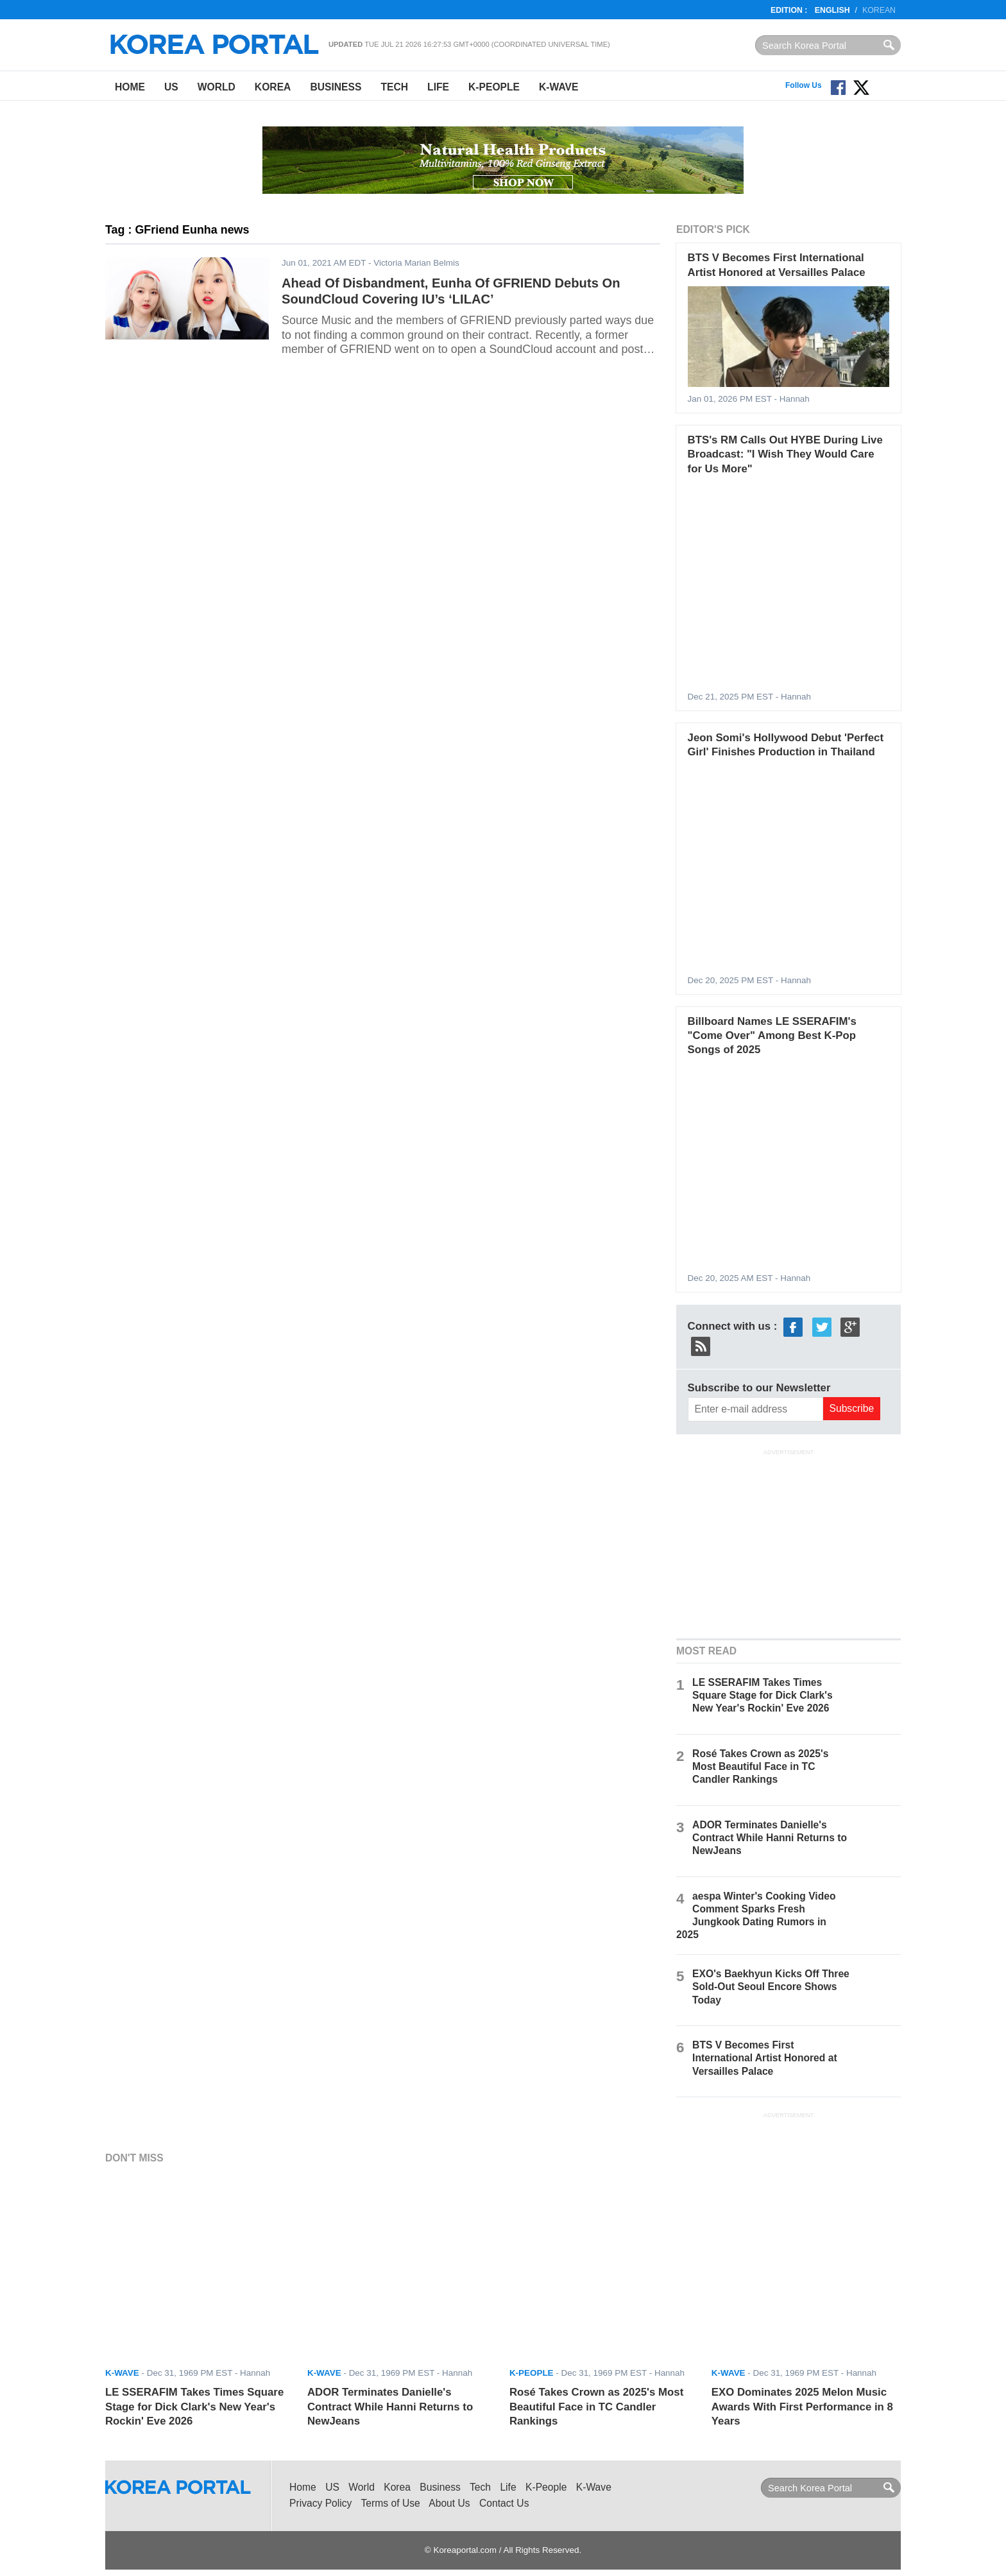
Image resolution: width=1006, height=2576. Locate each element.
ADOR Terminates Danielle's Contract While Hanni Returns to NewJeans (769, 1837)
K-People (494, 87)
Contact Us (504, 2503)
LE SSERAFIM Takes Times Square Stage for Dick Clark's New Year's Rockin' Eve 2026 (762, 1695)
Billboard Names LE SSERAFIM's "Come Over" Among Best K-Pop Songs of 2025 (772, 1035)
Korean (879, 10)
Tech (394, 87)
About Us (449, 2503)
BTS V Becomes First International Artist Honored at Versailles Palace (764, 2057)
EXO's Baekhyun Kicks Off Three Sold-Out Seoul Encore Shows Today (770, 1986)
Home (130, 87)
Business (335, 87)
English (832, 10)
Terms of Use (390, 2503)
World (216, 87)
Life (438, 87)
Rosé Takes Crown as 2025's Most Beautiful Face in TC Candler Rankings (760, 1766)
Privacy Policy (320, 2503)
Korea (273, 87)
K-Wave (558, 87)
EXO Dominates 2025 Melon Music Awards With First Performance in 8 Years (802, 2406)
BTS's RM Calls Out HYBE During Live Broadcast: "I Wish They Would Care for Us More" (785, 454)
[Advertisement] (788, 1542)
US (171, 87)
